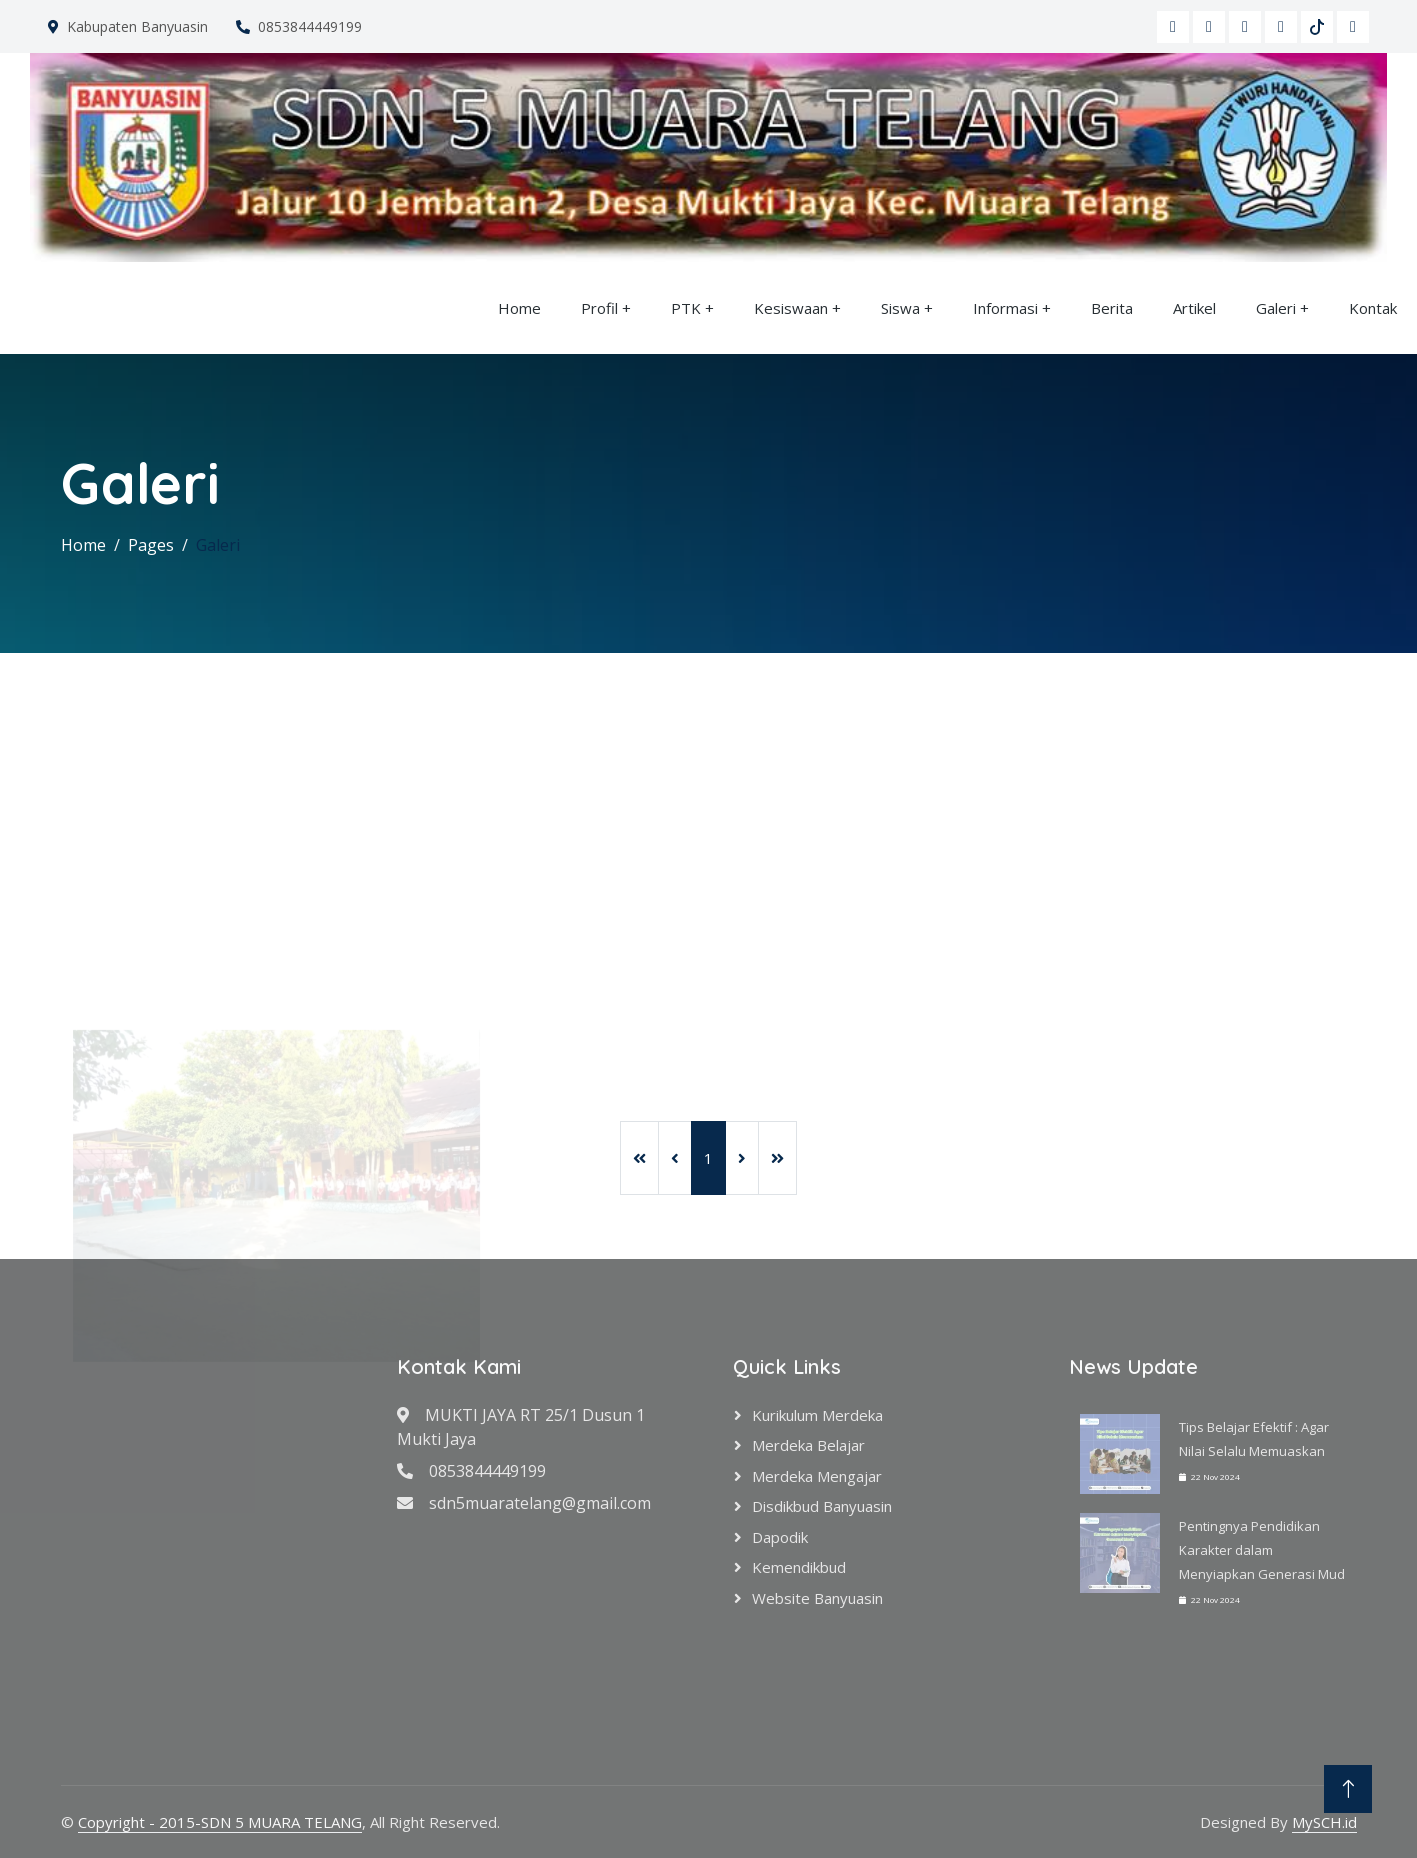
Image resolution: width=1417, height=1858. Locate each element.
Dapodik (780, 1537)
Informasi (1005, 308)
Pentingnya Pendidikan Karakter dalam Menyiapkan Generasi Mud (1262, 1550)
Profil (599, 308)
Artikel (1194, 308)
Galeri (1276, 308)
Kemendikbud (799, 1567)
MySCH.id (1324, 1822)
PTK (686, 308)
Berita (1112, 308)
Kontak (1373, 308)
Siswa (900, 308)
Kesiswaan (791, 308)
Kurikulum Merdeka (817, 1415)
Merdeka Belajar (808, 1445)
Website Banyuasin (817, 1598)
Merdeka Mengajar (817, 1476)
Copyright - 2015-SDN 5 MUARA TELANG (220, 1822)
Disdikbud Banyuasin (822, 1506)
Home (519, 308)
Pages (151, 545)
